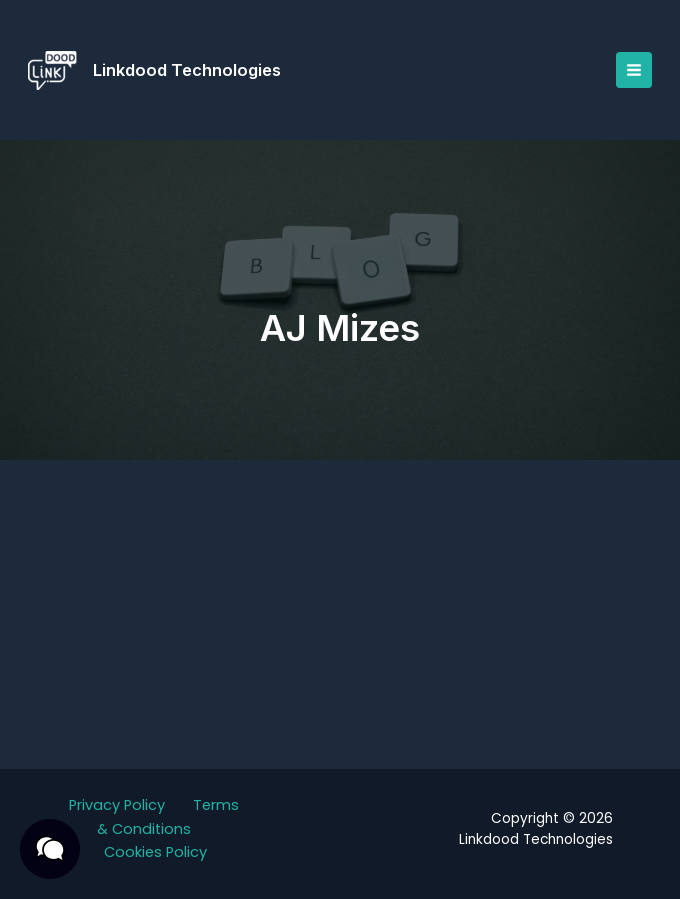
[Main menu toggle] (630, 70)
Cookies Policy (155, 852)
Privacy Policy (117, 805)
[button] (50, 849)
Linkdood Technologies (191, 70)
